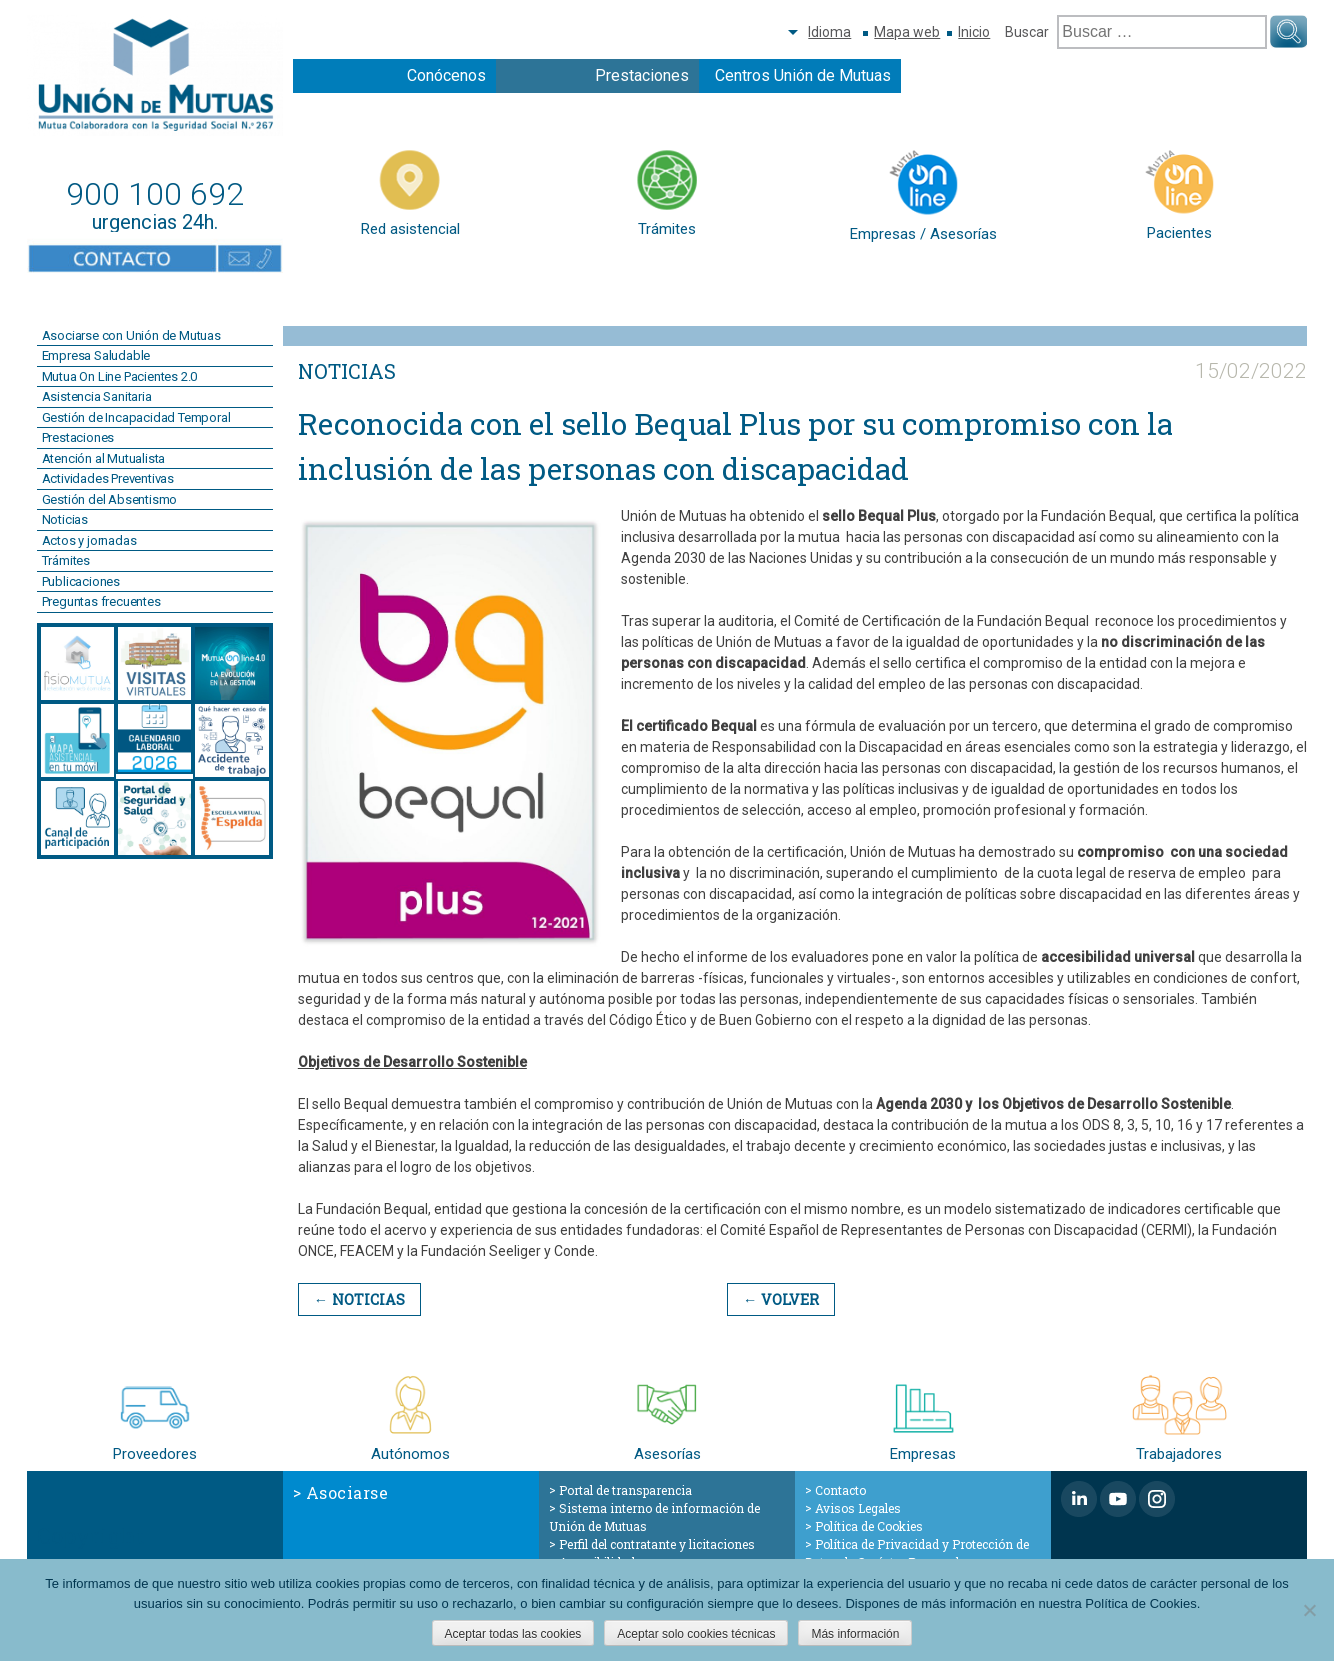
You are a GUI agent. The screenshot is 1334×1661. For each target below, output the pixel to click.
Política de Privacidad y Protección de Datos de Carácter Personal (917, 1552)
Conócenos (446, 75)
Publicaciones (81, 581)
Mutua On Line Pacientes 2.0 (120, 376)
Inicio (974, 32)
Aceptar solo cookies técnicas (696, 1634)
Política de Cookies (869, 1525)
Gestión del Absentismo (110, 499)
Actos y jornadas (89, 540)
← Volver (777, 1299)
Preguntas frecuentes (101, 601)
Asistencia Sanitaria (97, 396)
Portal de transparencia (625, 1489)
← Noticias (358, 1299)
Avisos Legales (858, 1507)
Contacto (840, 1489)
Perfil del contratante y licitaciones (657, 1543)
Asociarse (347, 1491)
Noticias (65, 519)
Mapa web (907, 32)
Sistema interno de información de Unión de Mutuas (654, 1516)
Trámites (66, 560)
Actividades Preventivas (108, 478)
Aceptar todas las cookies (513, 1634)
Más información (855, 1634)
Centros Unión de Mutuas (803, 75)
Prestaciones (642, 75)
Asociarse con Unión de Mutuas (131, 335)
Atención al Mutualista (104, 458)
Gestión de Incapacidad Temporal (136, 417)
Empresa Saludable (96, 355)
